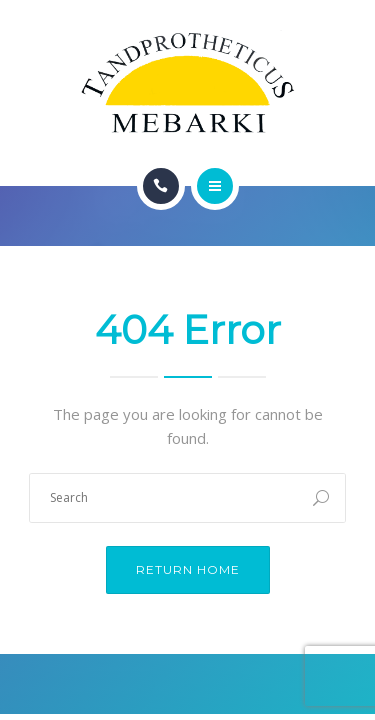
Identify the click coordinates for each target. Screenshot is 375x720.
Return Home (188, 569)
